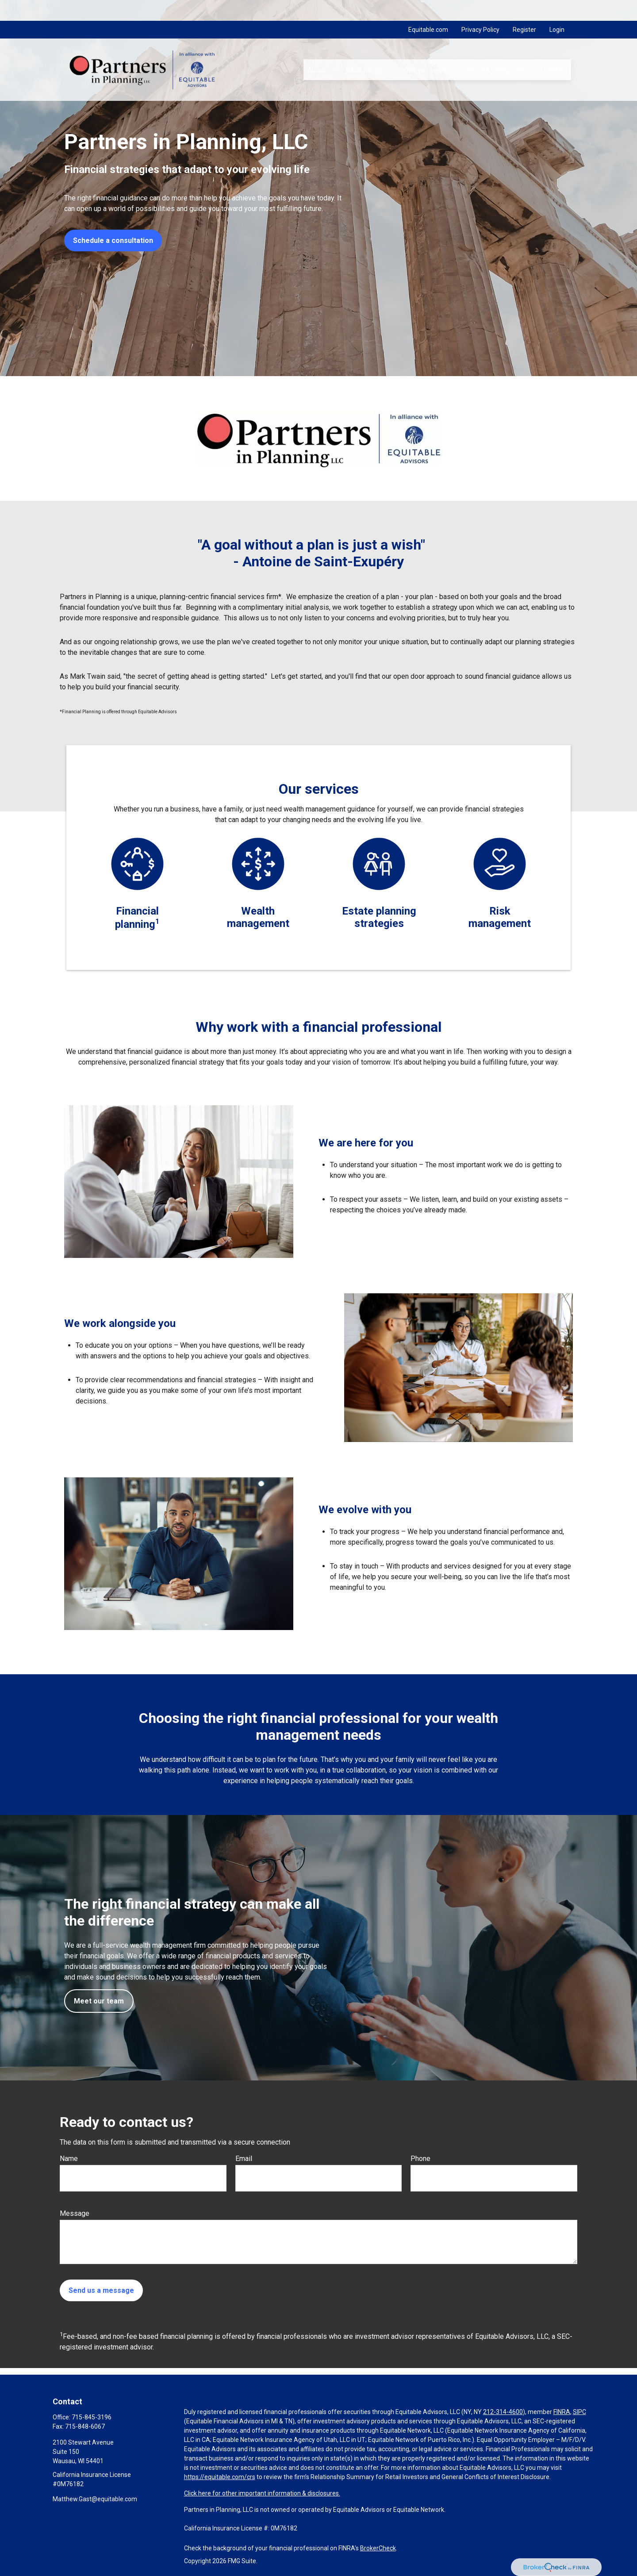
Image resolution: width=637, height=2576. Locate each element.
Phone (420, 2158)
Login (556, 8)
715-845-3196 (91, 2417)
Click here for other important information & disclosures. (262, 2493)
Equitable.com (428, 8)
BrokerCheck (378, 2548)
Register (524, 8)
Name (69, 2158)
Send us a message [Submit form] (101, 2290)
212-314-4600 (503, 2411)
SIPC (579, 2411)
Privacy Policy (480, 8)
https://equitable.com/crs (219, 2476)
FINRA (561, 2411)
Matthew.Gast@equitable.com (95, 2499)
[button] (316, 49)
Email (243, 2158)
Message (74, 2213)
